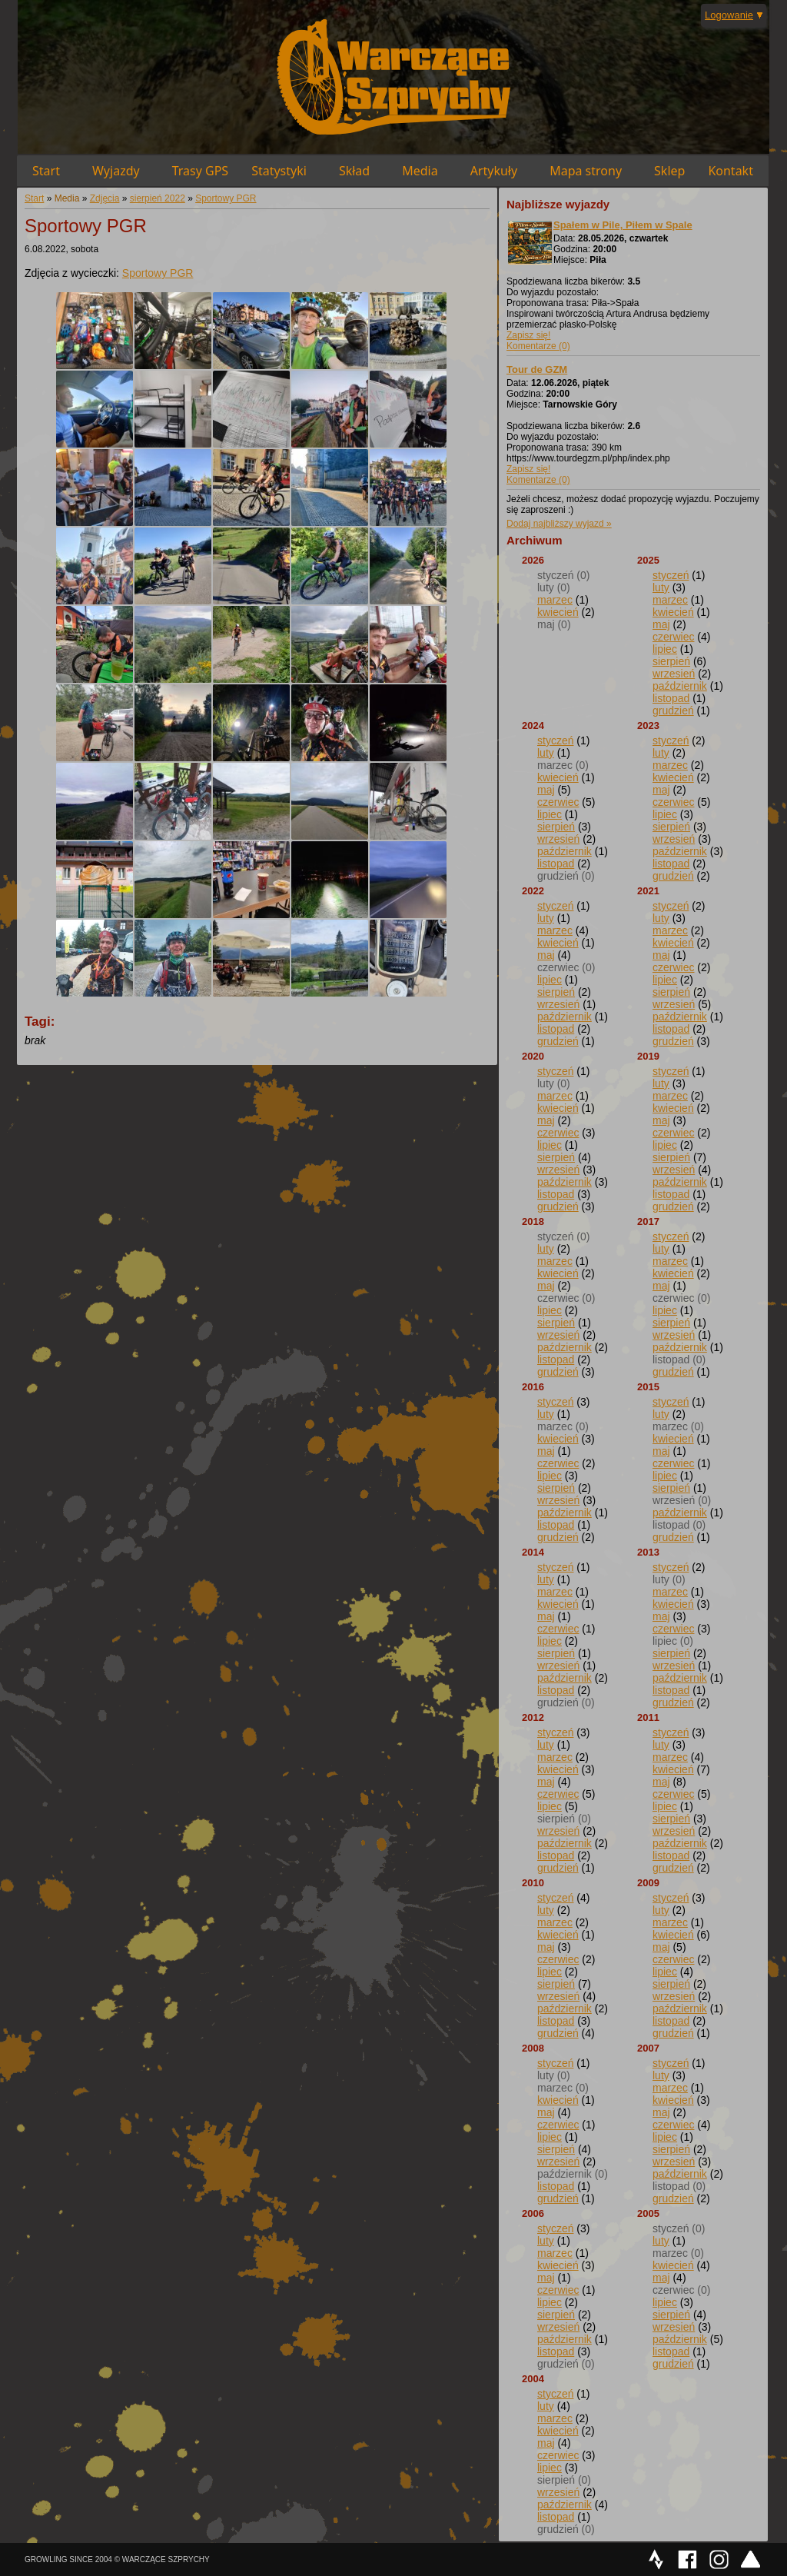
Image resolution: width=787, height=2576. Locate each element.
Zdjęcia (105, 198)
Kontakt (730, 170)
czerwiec (673, 637)
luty (661, 587)
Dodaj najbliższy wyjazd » (559, 523)
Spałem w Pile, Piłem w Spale (622, 225)
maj (661, 624)
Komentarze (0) (538, 346)
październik (680, 686)
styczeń (671, 575)
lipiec (665, 649)
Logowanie (729, 15)
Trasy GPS (200, 170)
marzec (555, 600)
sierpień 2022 (157, 198)
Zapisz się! (528, 335)
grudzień (673, 710)
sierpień (671, 661)
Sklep (669, 170)
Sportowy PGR (225, 198)
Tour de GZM (536, 369)
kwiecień (558, 612)
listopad (671, 698)
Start (46, 170)
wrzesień (674, 673)
